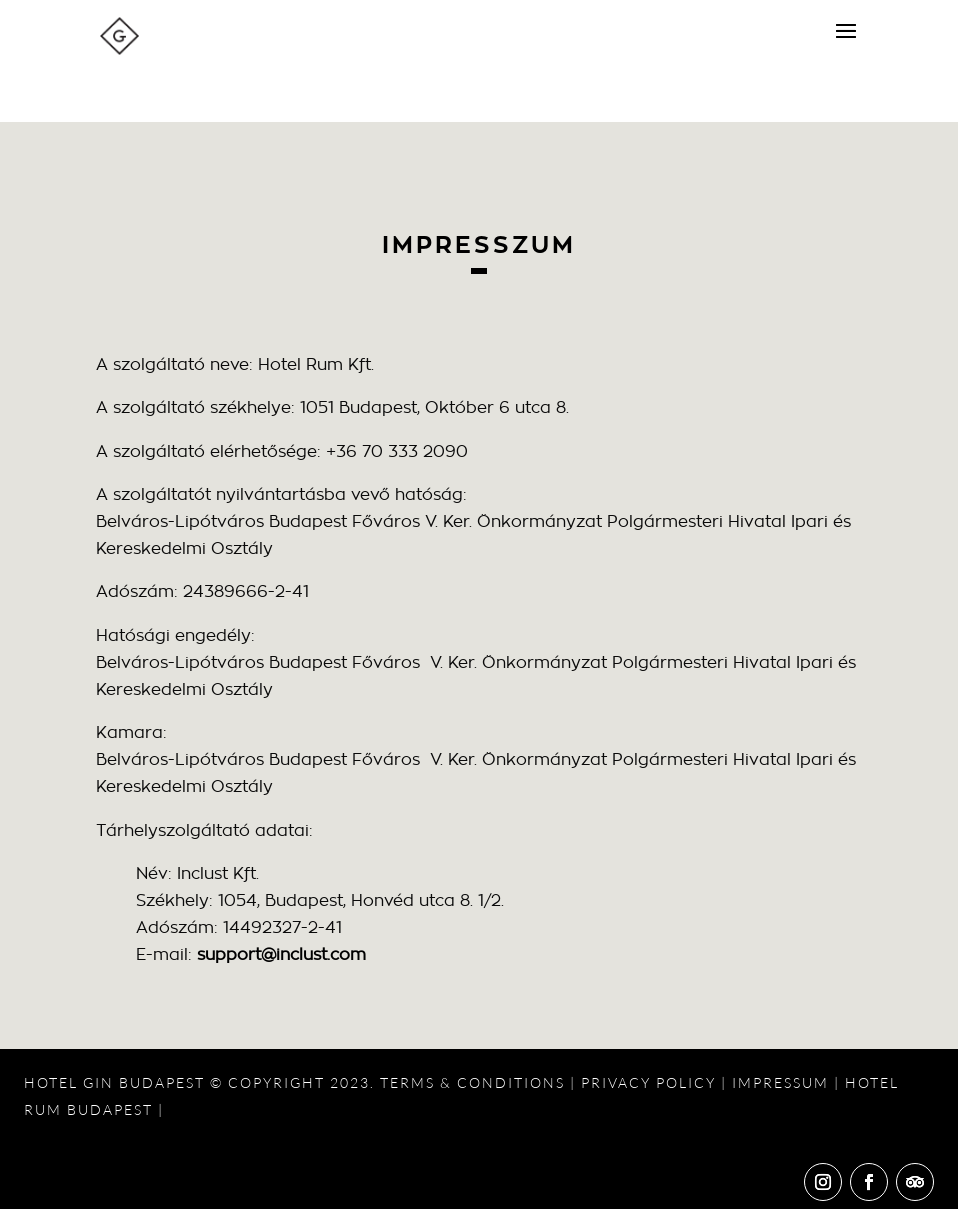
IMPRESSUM (780, 1082)
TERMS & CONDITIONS (472, 1082)
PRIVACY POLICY (648, 1082)
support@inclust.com (281, 954)
